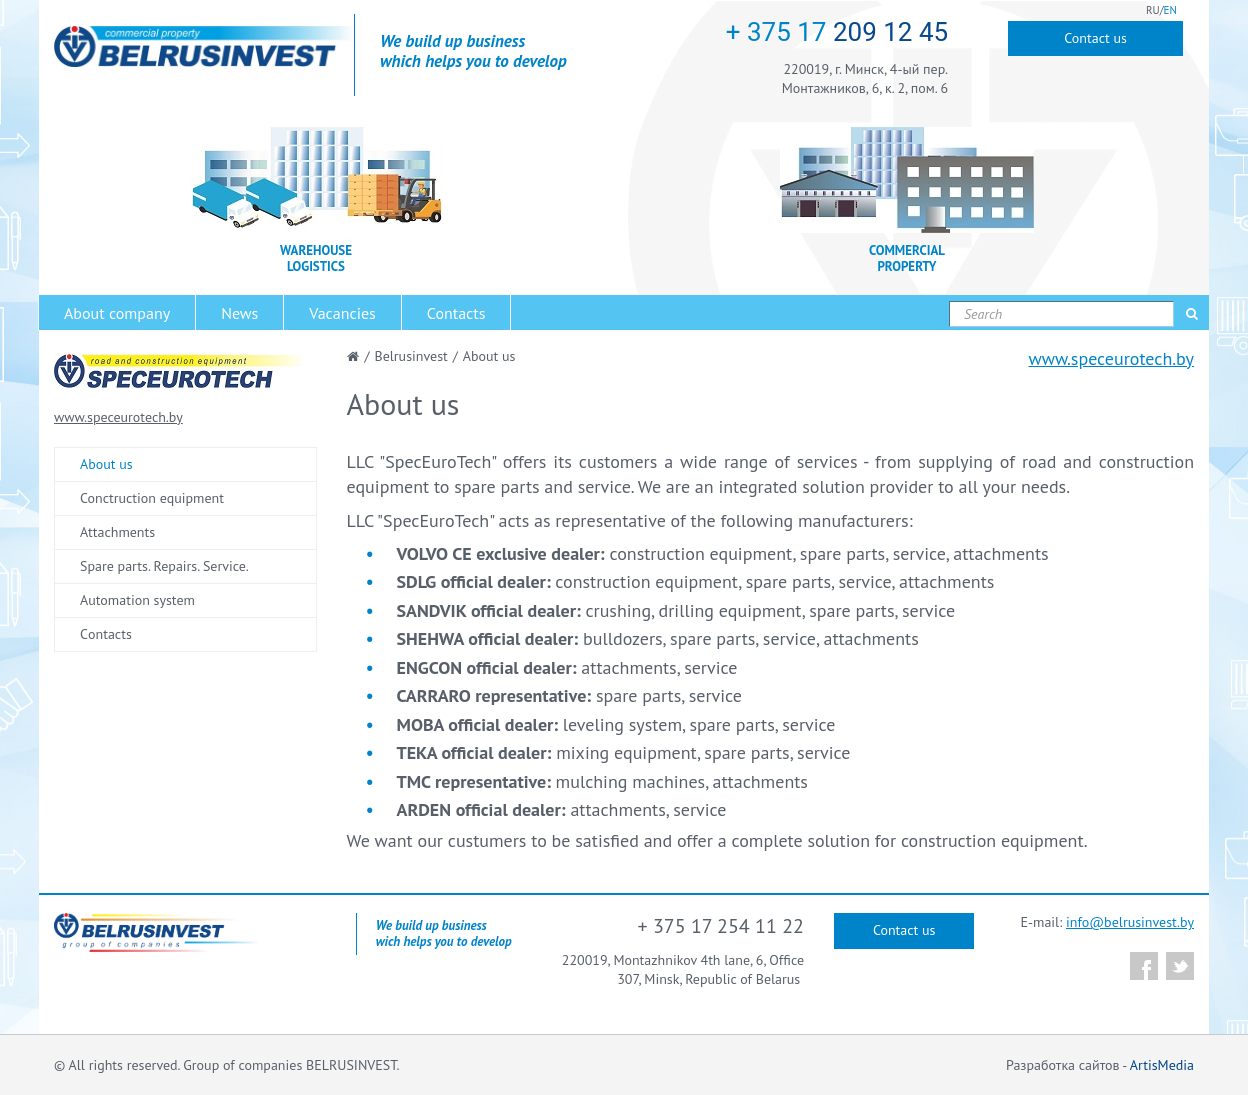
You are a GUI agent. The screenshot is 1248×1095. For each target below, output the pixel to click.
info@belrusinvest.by (1130, 922)
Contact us (1095, 38)
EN (1170, 10)
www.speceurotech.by (1111, 358)
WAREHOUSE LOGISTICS (316, 259)
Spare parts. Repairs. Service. (164, 566)
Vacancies (342, 313)
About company (117, 313)
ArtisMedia (1162, 1065)
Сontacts (106, 634)
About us (106, 464)
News (239, 313)
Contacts (456, 313)
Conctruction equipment (152, 498)
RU (1153, 10)
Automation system (137, 600)
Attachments (117, 532)
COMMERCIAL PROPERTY (907, 259)
